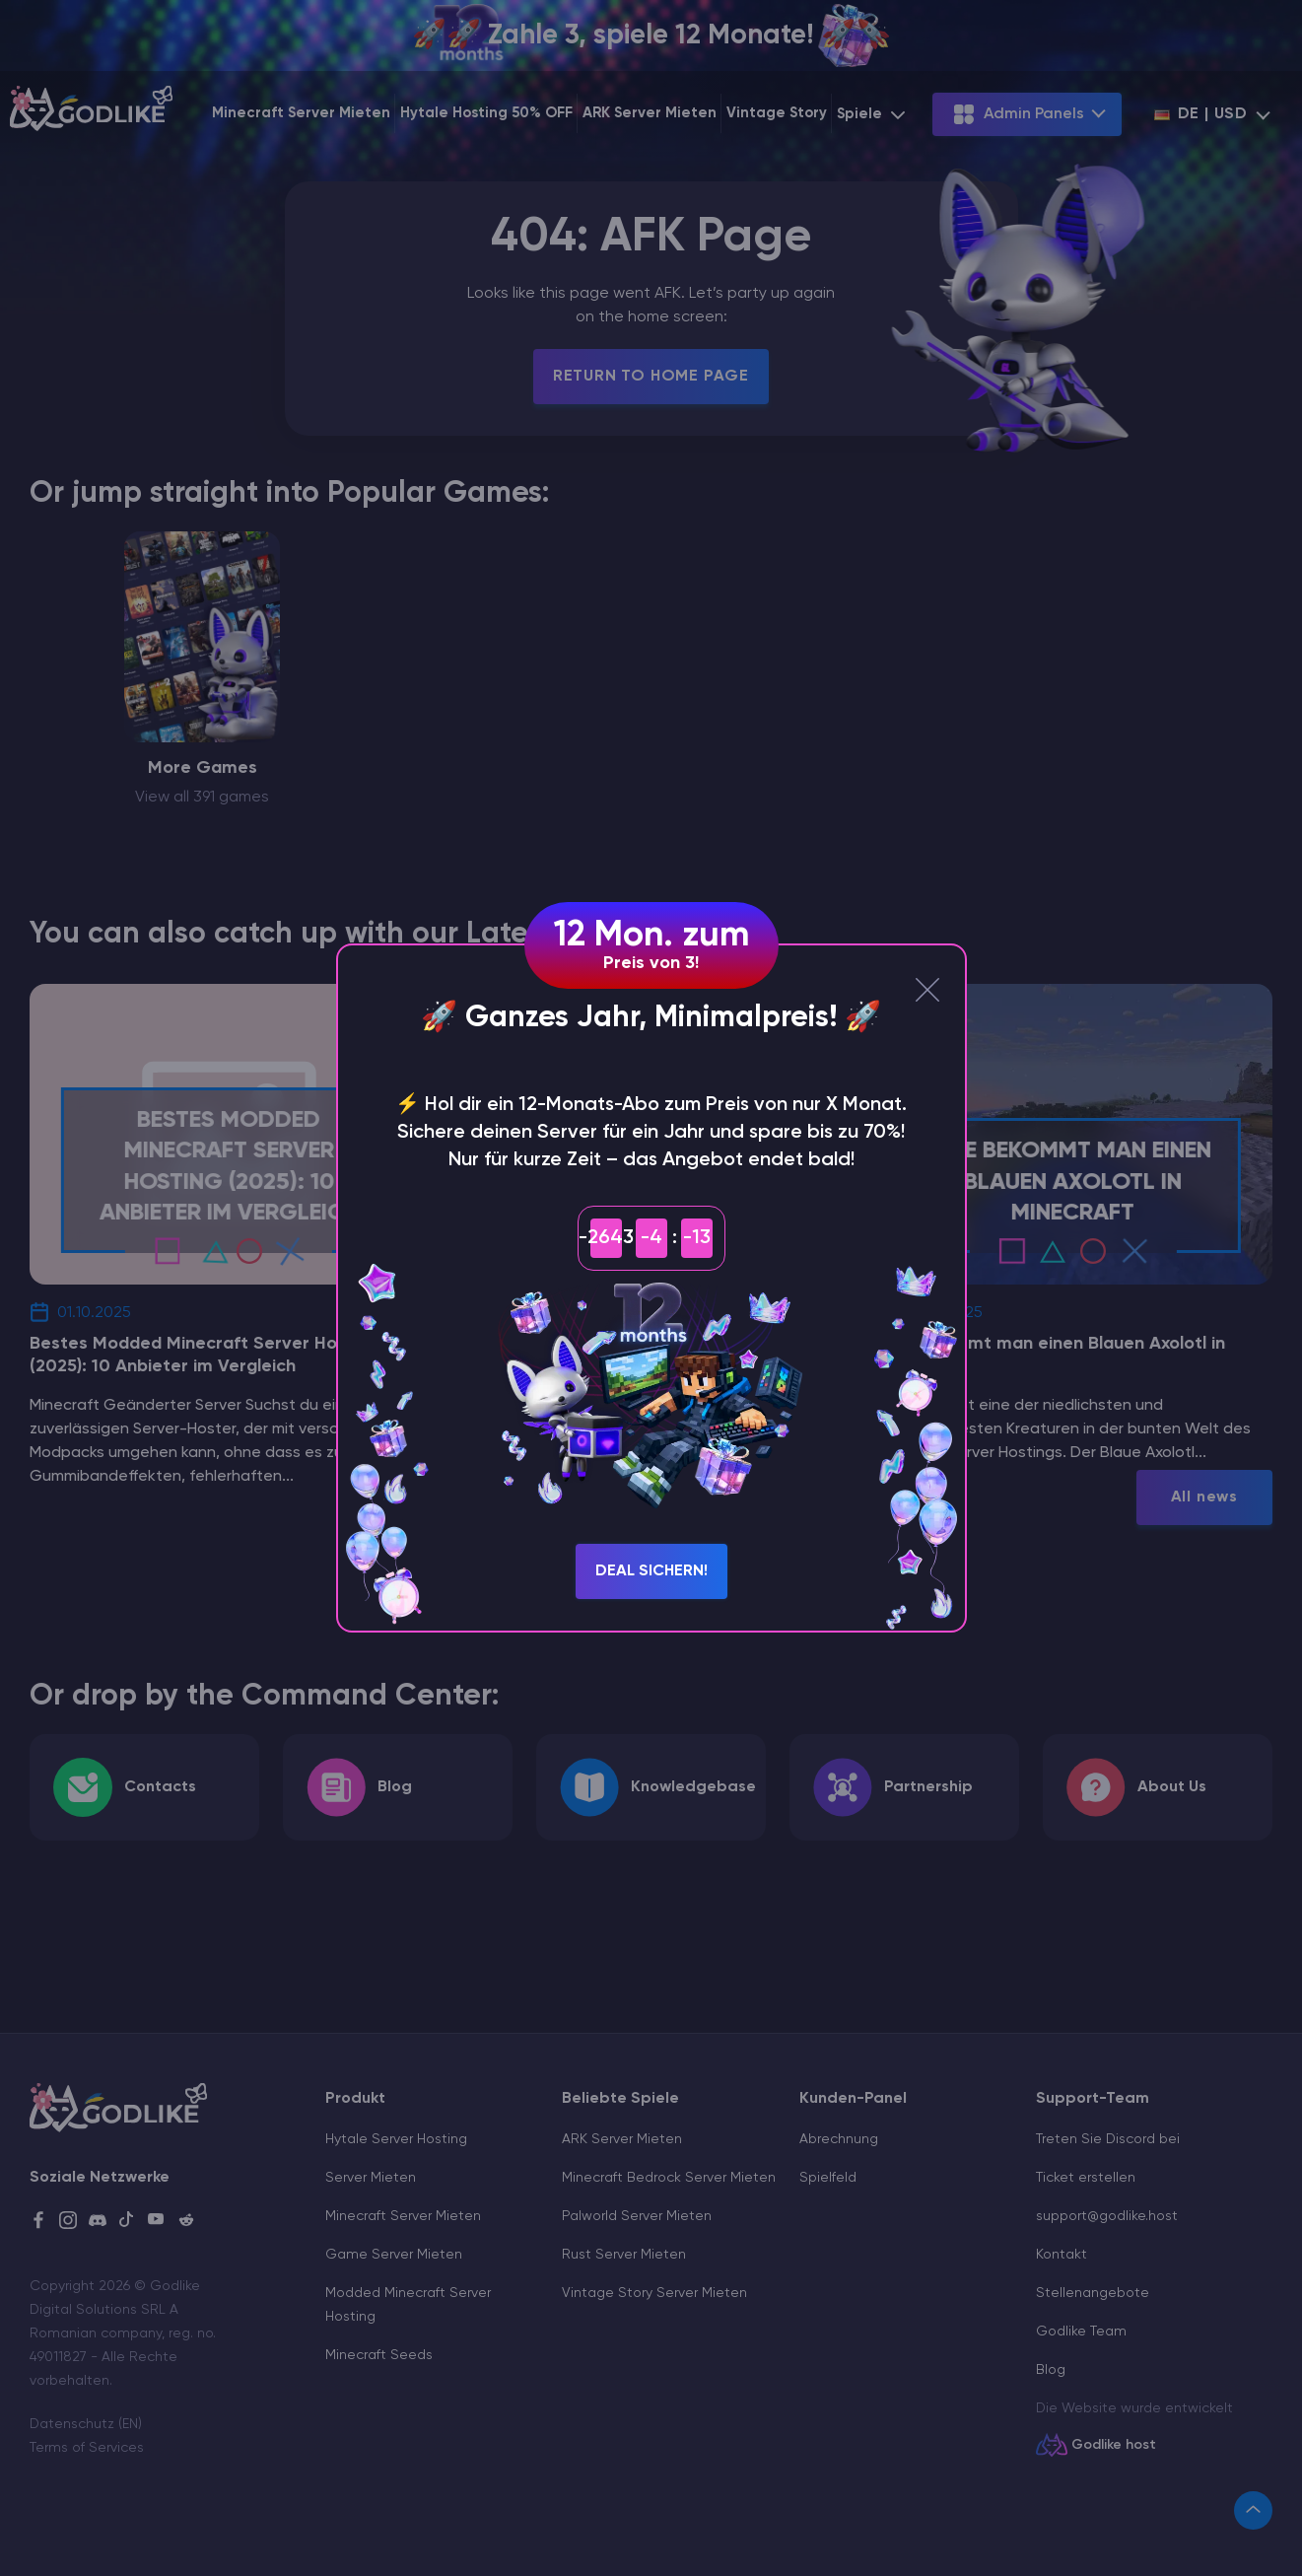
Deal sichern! (651, 1571)
